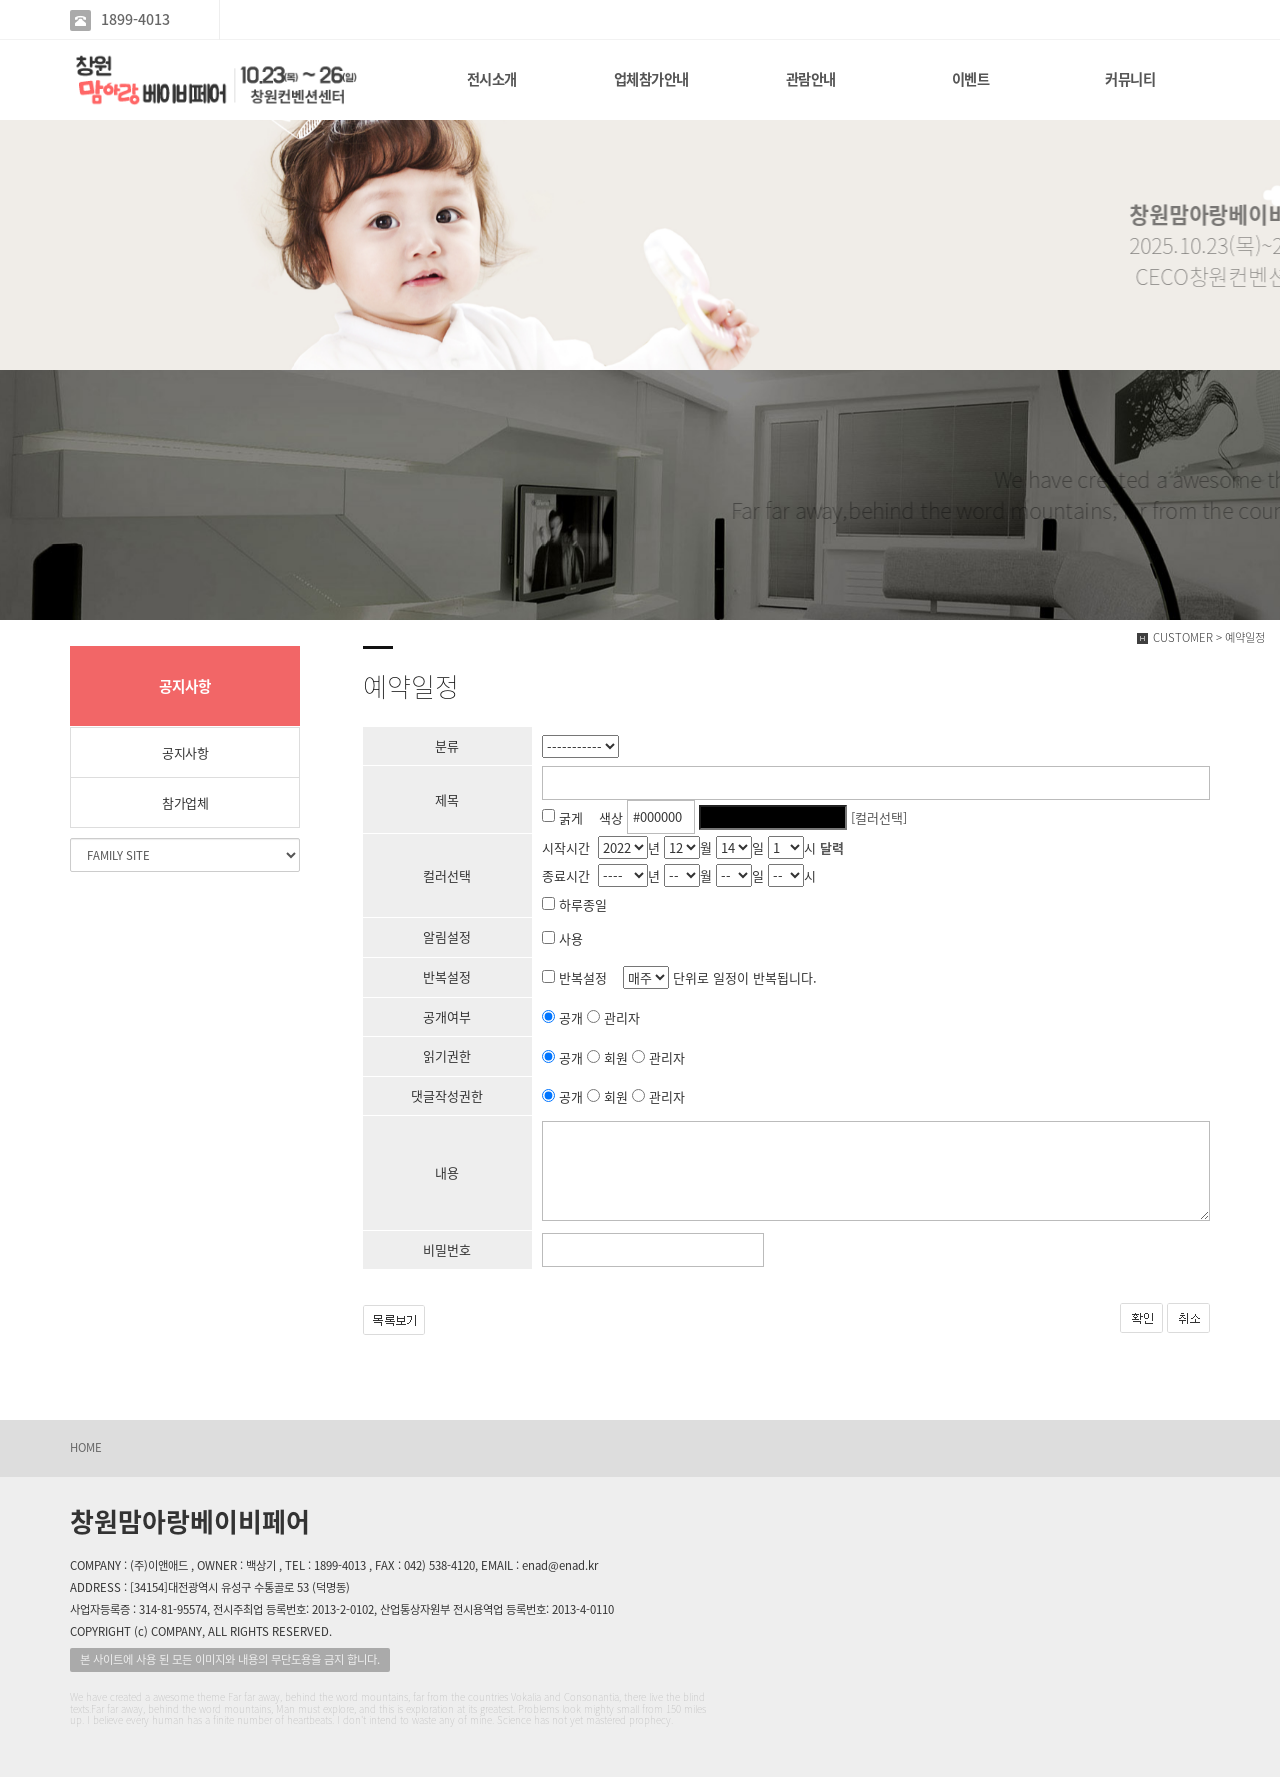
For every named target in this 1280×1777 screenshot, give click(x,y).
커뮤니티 (1130, 79)
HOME (86, 1447)
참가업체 (185, 802)
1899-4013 (135, 19)
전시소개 (492, 79)
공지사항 (185, 752)
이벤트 (971, 79)
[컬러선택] (879, 816)
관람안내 (811, 79)
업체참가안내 (651, 79)
